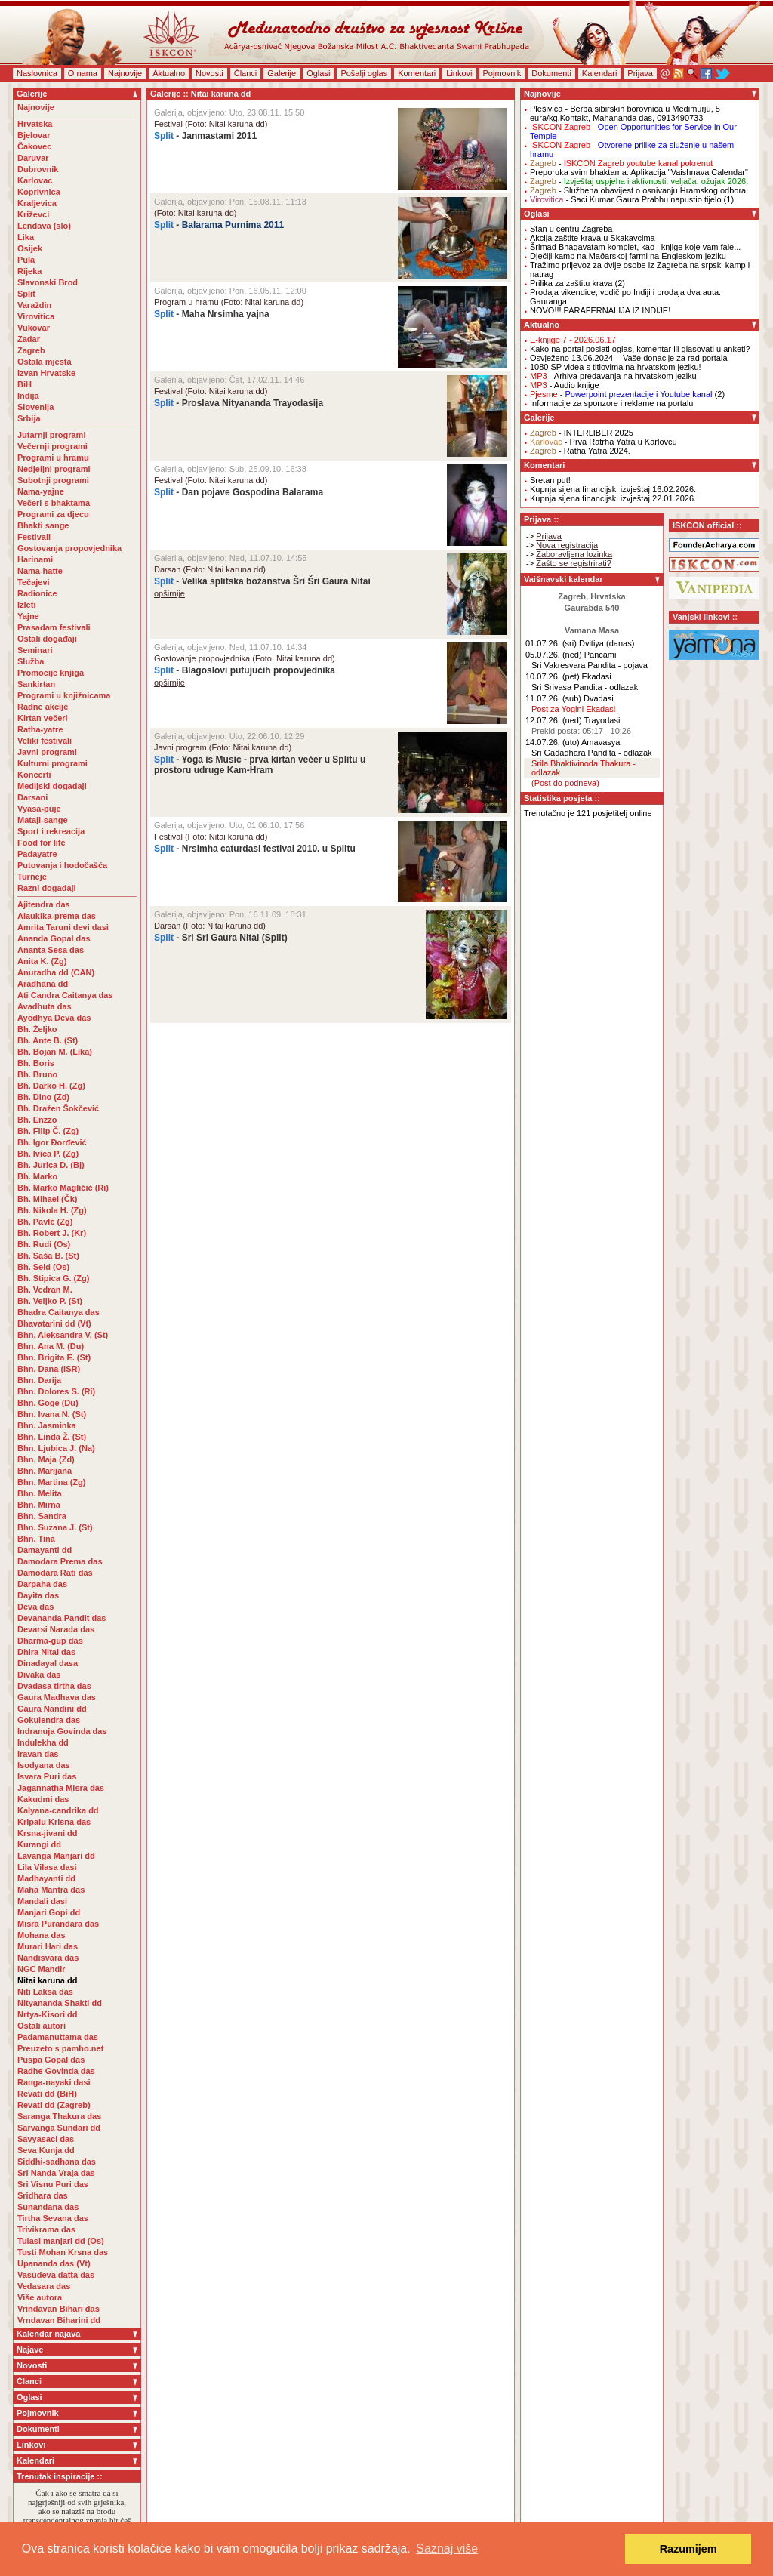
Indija (28, 395)
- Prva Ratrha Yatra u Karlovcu (603, 441)
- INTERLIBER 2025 (581, 432)
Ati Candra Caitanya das (65, 995)
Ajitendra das (43, 904)
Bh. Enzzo (37, 1119)
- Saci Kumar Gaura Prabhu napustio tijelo (626, 199)
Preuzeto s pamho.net (60, 2048)
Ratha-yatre (40, 729)
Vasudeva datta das (55, 2274)
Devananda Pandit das (61, 1617)
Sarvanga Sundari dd (58, 2127)
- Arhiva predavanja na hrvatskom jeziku (613, 376)
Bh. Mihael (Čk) (47, 1198)
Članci (245, 73)
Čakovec (34, 146)
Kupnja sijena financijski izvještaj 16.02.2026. (613, 489)
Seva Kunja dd (46, 2150)
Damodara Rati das (55, 1572)
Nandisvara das (48, 1957)
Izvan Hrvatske (46, 372)
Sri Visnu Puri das (52, 2184)
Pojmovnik (502, 73)
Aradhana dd (42, 983)
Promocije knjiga (50, 672)
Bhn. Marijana (44, 1470)
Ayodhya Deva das (54, 1017)
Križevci (33, 214)
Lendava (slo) (44, 225)
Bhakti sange (43, 525)
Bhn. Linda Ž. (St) (51, 1436)
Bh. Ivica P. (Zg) (48, 1153)
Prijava (640, 73)
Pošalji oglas (363, 73)
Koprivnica (38, 191)
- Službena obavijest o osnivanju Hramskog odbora (638, 190)
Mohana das (41, 1935)
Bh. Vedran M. (44, 1289)
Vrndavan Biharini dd (58, 2320)
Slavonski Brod (47, 282)
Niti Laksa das (45, 1991)
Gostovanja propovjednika (69, 548)
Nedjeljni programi (54, 468)
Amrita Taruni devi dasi (64, 927)
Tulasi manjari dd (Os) (60, 2240)
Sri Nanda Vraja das (56, 2172)
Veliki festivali (44, 740)
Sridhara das (42, 2195)
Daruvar (33, 157)
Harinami (35, 559)
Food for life (41, 842)
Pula (26, 259)
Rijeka (29, 271)
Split (26, 293)
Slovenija (35, 406)
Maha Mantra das (51, 1889)
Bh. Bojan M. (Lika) (54, 1051)
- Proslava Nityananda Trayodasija (238, 403)
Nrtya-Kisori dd (47, 2014)
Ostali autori (41, 2025)
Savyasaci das (45, 2138)
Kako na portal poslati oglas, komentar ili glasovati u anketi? (640, 348)
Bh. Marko (37, 1176)
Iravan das (37, 1753)
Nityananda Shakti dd (59, 2002)
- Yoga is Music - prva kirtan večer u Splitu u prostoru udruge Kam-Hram (259, 764)
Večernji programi (52, 446)
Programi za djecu (53, 514)
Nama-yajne (40, 491)
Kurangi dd (39, 1844)
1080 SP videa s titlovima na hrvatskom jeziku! (615, 366)
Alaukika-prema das (56, 915)
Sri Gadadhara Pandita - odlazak (591, 752)
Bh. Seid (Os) (43, 1266)
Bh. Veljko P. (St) (49, 1300)
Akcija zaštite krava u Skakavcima (592, 237)
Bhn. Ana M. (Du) (50, 1346)
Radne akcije (42, 706)
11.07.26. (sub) (553, 698)
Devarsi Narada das (55, 1629)
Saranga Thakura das (59, 2116)
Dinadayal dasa (47, 1663)
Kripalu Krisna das (54, 1821)
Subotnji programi (53, 480)
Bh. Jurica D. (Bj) (51, 1164)
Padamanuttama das (57, 2036)
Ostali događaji (47, 638)
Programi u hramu (53, 457)
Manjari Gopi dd (48, 1912)
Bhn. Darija (39, 1380)
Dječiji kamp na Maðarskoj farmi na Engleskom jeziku (628, 255)
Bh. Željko (37, 1029)
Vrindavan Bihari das (58, 2308)
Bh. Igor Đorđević (52, 1142)
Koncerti (34, 774)
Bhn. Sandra (41, 1516)
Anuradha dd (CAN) (55, 972)
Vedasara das (43, 2286)
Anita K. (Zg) (41, 961)
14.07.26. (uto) (552, 742)
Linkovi (459, 73)
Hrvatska (34, 123)
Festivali (34, 536)
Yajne (28, 616)
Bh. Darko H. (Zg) (51, 1085)
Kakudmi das (43, 1799)
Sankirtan (36, 684)
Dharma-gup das (50, 1640)
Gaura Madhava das (56, 1697)
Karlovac (34, 180)
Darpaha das (42, 1583)
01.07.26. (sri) (551, 643)
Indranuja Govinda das (62, 1731)
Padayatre (37, 853)
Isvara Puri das (46, 1776)
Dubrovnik (37, 169)
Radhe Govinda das (56, 2070)
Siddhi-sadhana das (56, 2161)
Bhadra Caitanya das (58, 1312)
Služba (30, 661)
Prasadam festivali (54, 627)
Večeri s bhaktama (53, 502)
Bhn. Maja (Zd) (46, 1459)
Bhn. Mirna (38, 1504)
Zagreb (31, 350)
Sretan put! (550, 480)
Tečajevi (33, 582)
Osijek (29, 248)
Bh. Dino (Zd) (43, 1097)
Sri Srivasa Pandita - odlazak (584, 687)
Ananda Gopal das (54, 938)
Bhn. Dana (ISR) (48, 1368)
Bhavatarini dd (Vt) (54, 1323)
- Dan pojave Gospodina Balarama (238, 492)
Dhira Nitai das (46, 1651)
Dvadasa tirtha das (54, 1685)
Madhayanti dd (46, 1878)
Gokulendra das (48, 1719)
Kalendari (599, 73)
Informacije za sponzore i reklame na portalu (611, 403)
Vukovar (33, 327)
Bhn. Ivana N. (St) (51, 1414)
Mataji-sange (42, 819)
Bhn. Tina (36, 1538)
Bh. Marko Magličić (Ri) (63, 1187)
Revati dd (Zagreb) (54, 2104)
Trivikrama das (46, 2229)
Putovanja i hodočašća (62, 865)
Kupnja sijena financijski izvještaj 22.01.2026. (613, 498)
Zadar (28, 339)
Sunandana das (48, 2206)
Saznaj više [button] (447, 2548)
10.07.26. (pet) (552, 676)
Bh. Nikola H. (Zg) (52, 1210)
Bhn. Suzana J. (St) (55, 1527)
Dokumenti (551, 73)
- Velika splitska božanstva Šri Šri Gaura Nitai (262, 581)
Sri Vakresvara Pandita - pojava (589, 665)
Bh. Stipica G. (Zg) (53, 1278)
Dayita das (38, 1595)
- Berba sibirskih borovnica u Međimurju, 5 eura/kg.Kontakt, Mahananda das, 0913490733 (625, 113)
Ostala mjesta (44, 361)
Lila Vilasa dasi (47, 1867)
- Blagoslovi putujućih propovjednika (244, 670)
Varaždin (34, 305)
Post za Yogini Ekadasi (573, 708)
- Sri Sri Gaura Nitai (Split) (221, 937)
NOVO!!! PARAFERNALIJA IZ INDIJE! (600, 310)
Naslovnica (37, 73)
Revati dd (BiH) (47, 2093)
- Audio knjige (564, 385)
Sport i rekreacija (51, 831)
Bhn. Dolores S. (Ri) (56, 1391)
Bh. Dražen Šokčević (58, 1108)
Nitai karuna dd (47, 1980)
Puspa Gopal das (51, 2059)
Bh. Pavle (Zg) (44, 1221)
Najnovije (125, 73)
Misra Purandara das (58, 1923)
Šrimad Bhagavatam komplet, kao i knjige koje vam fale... (635, 246)
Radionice (37, 593)
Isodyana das (43, 1765)
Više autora (39, 2297)
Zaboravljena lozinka (574, 554)
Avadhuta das (44, 1006)
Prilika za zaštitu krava (571, 283)
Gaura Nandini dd (52, 1708)
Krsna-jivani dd (47, 1833)
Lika (25, 237)
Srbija (29, 418)
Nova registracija (567, 545)
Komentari (417, 73)
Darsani (32, 797)
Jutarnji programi (51, 434)
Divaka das (38, 1674)
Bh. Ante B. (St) (47, 1040)
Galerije (281, 73)
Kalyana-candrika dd (58, 1810)
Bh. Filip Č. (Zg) (48, 1130)
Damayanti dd (44, 1550)
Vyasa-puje (39, 808)
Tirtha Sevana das (52, 2218)
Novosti (209, 73)
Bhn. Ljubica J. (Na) (56, 1448)
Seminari (34, 650)
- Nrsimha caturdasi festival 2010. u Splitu (255, 848)
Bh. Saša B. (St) (48, 1255)
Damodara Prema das (60, 1561)
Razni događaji (46, 887)
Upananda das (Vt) (54, 2263)
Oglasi (318, 73)
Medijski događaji (52, 785)
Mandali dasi (42, 1901)
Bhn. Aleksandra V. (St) (62, 1334)
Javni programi (47, 751)
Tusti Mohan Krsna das (62, 2252)
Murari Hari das (47, 1946)
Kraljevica (37, 203)
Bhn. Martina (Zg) (51, 1482)
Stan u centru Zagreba (571, 228)
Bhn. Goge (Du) (48, 1402)
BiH (24, 384)
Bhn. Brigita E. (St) (54, 1357)
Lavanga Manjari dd (56, 1855)
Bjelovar (33, 135)
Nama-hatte (40, 570)
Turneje (32, 876)
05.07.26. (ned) (553, 654)
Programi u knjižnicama (63, 695)
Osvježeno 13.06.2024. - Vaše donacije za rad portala (629, 357)
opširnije (169, 593)
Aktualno (168, 73)
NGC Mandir (41, 1969)
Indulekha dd (43, 1742)
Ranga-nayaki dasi (54, 2082)
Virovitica (35, 316)
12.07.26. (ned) (553, 720)
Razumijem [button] (688, 2549)
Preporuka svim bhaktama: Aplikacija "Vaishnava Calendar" (639, 172)
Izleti (26, 604)
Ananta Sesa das (50, 949)
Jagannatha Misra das (60, 1787)
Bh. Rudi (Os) (43, 1244)
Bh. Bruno (37, 1074)
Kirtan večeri (42, 718)
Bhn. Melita (39, 1493)
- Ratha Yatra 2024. (580, 450)
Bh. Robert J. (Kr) (51, 1232)
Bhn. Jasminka (46, 1425)
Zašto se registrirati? (573, 563)
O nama (82, 73)
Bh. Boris (35, 1063)
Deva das (35, 1606)
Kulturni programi (52, 763)
